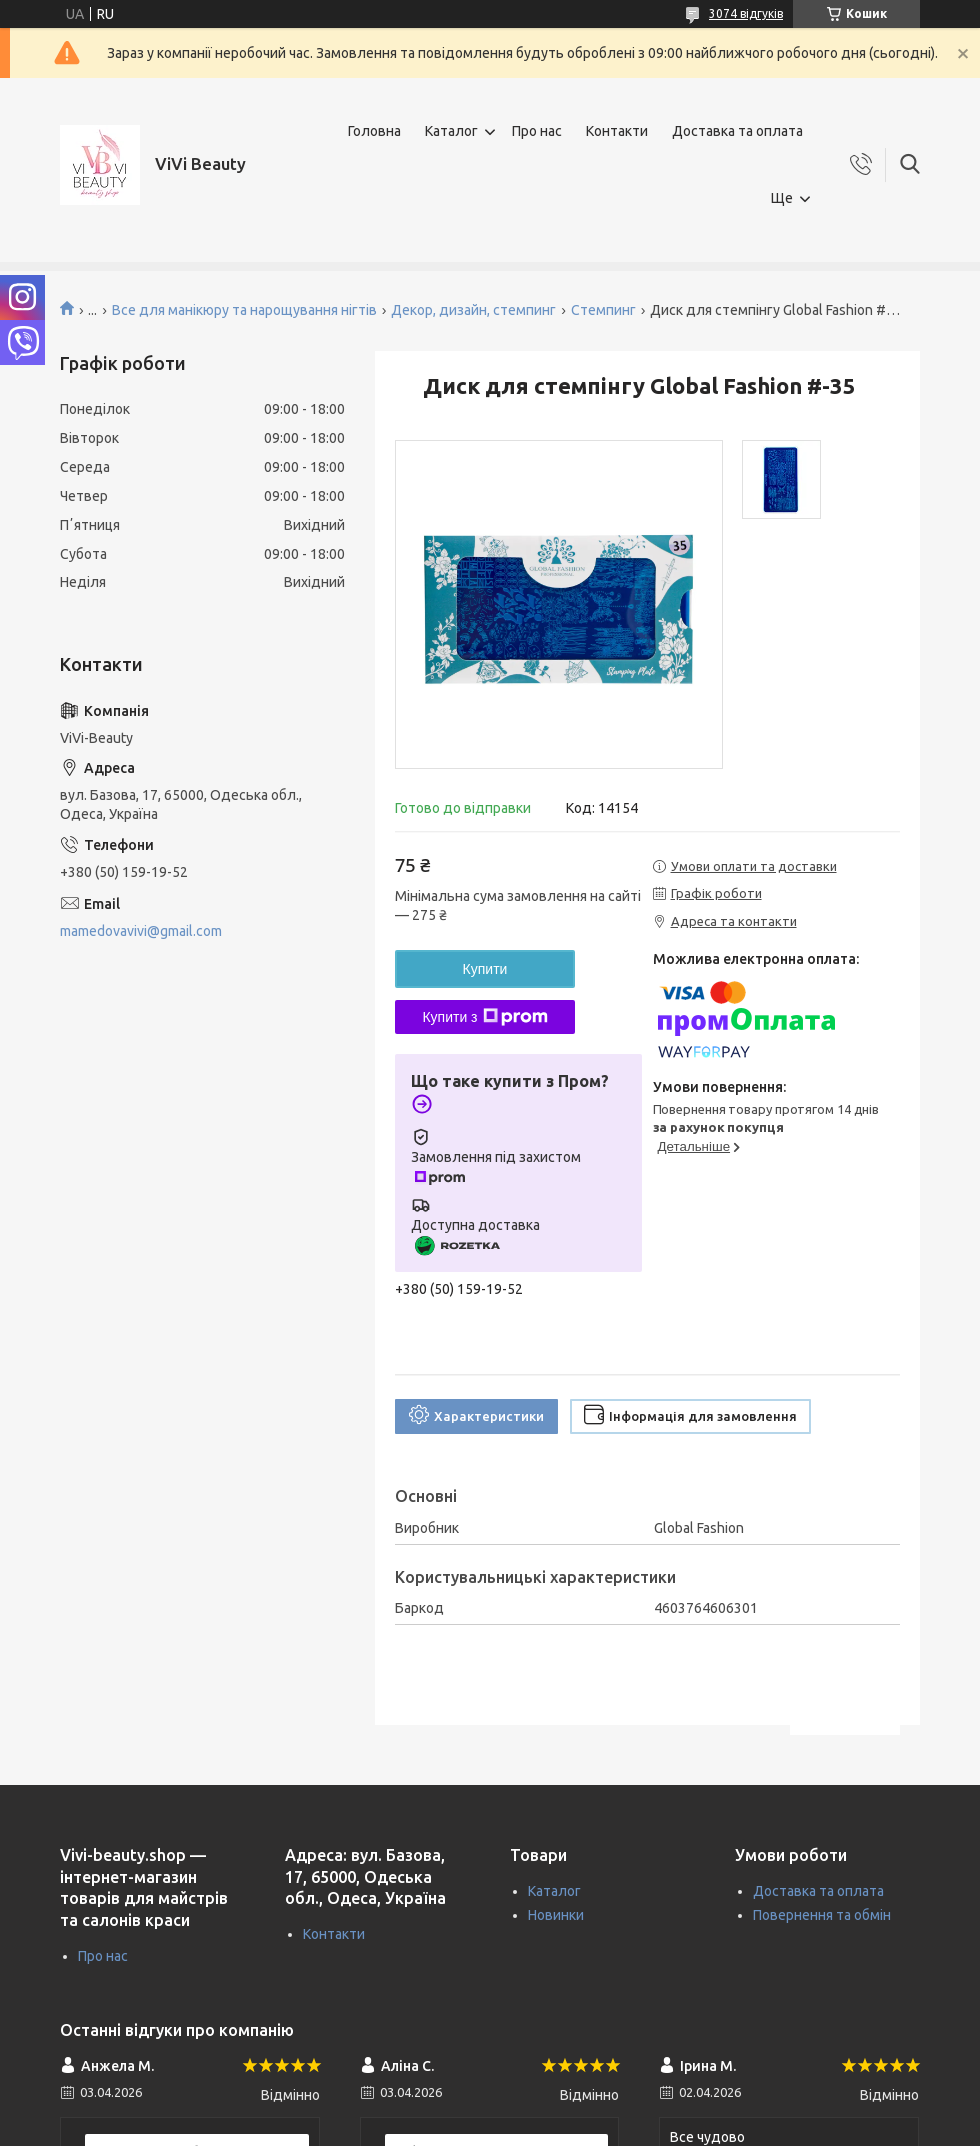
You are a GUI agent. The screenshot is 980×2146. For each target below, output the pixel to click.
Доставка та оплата (737, 131)
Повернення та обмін (822, 1915)
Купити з (484, 1017)
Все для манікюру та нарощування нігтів (244, 310)
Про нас (537, 131)
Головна (374, 131)
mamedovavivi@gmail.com (141, 931)
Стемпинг (603, 310)
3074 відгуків (746, 13)
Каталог (451, 131)
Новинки (556, 1915)
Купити (485, 969)
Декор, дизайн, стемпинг (473, 310)
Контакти (617, 131)
